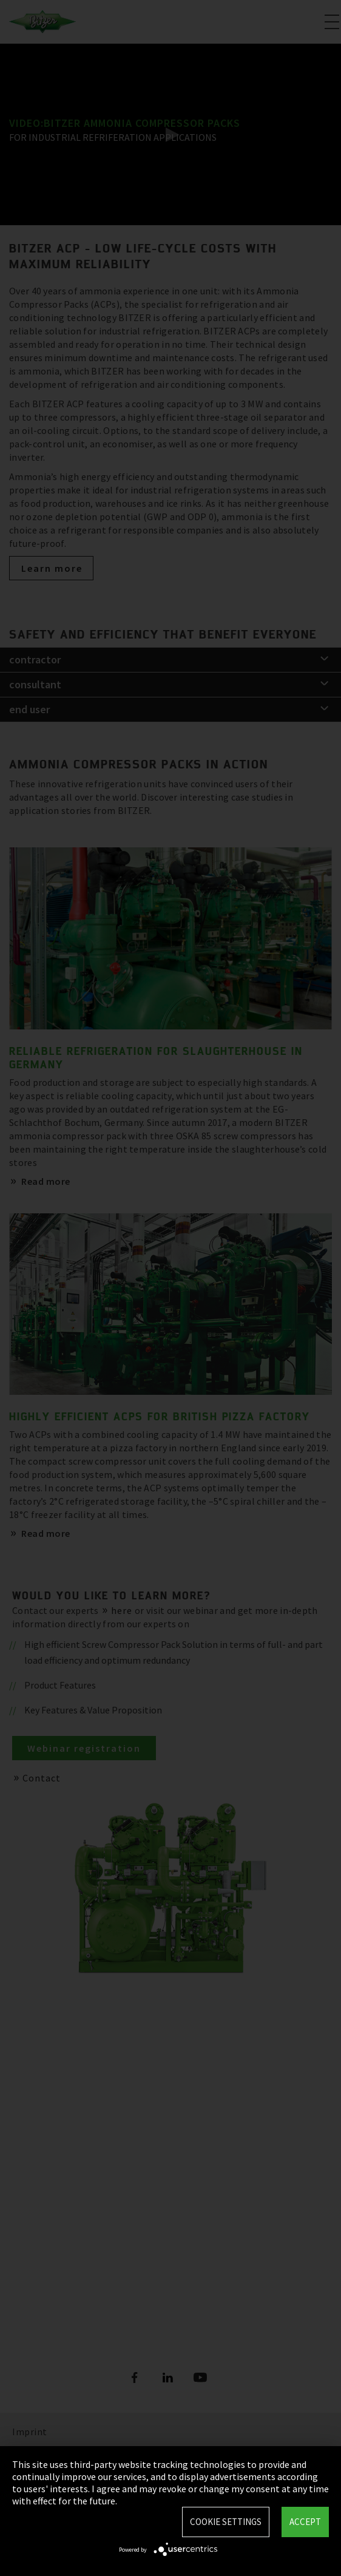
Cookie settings (226, 2521)
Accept (305, 2521)
